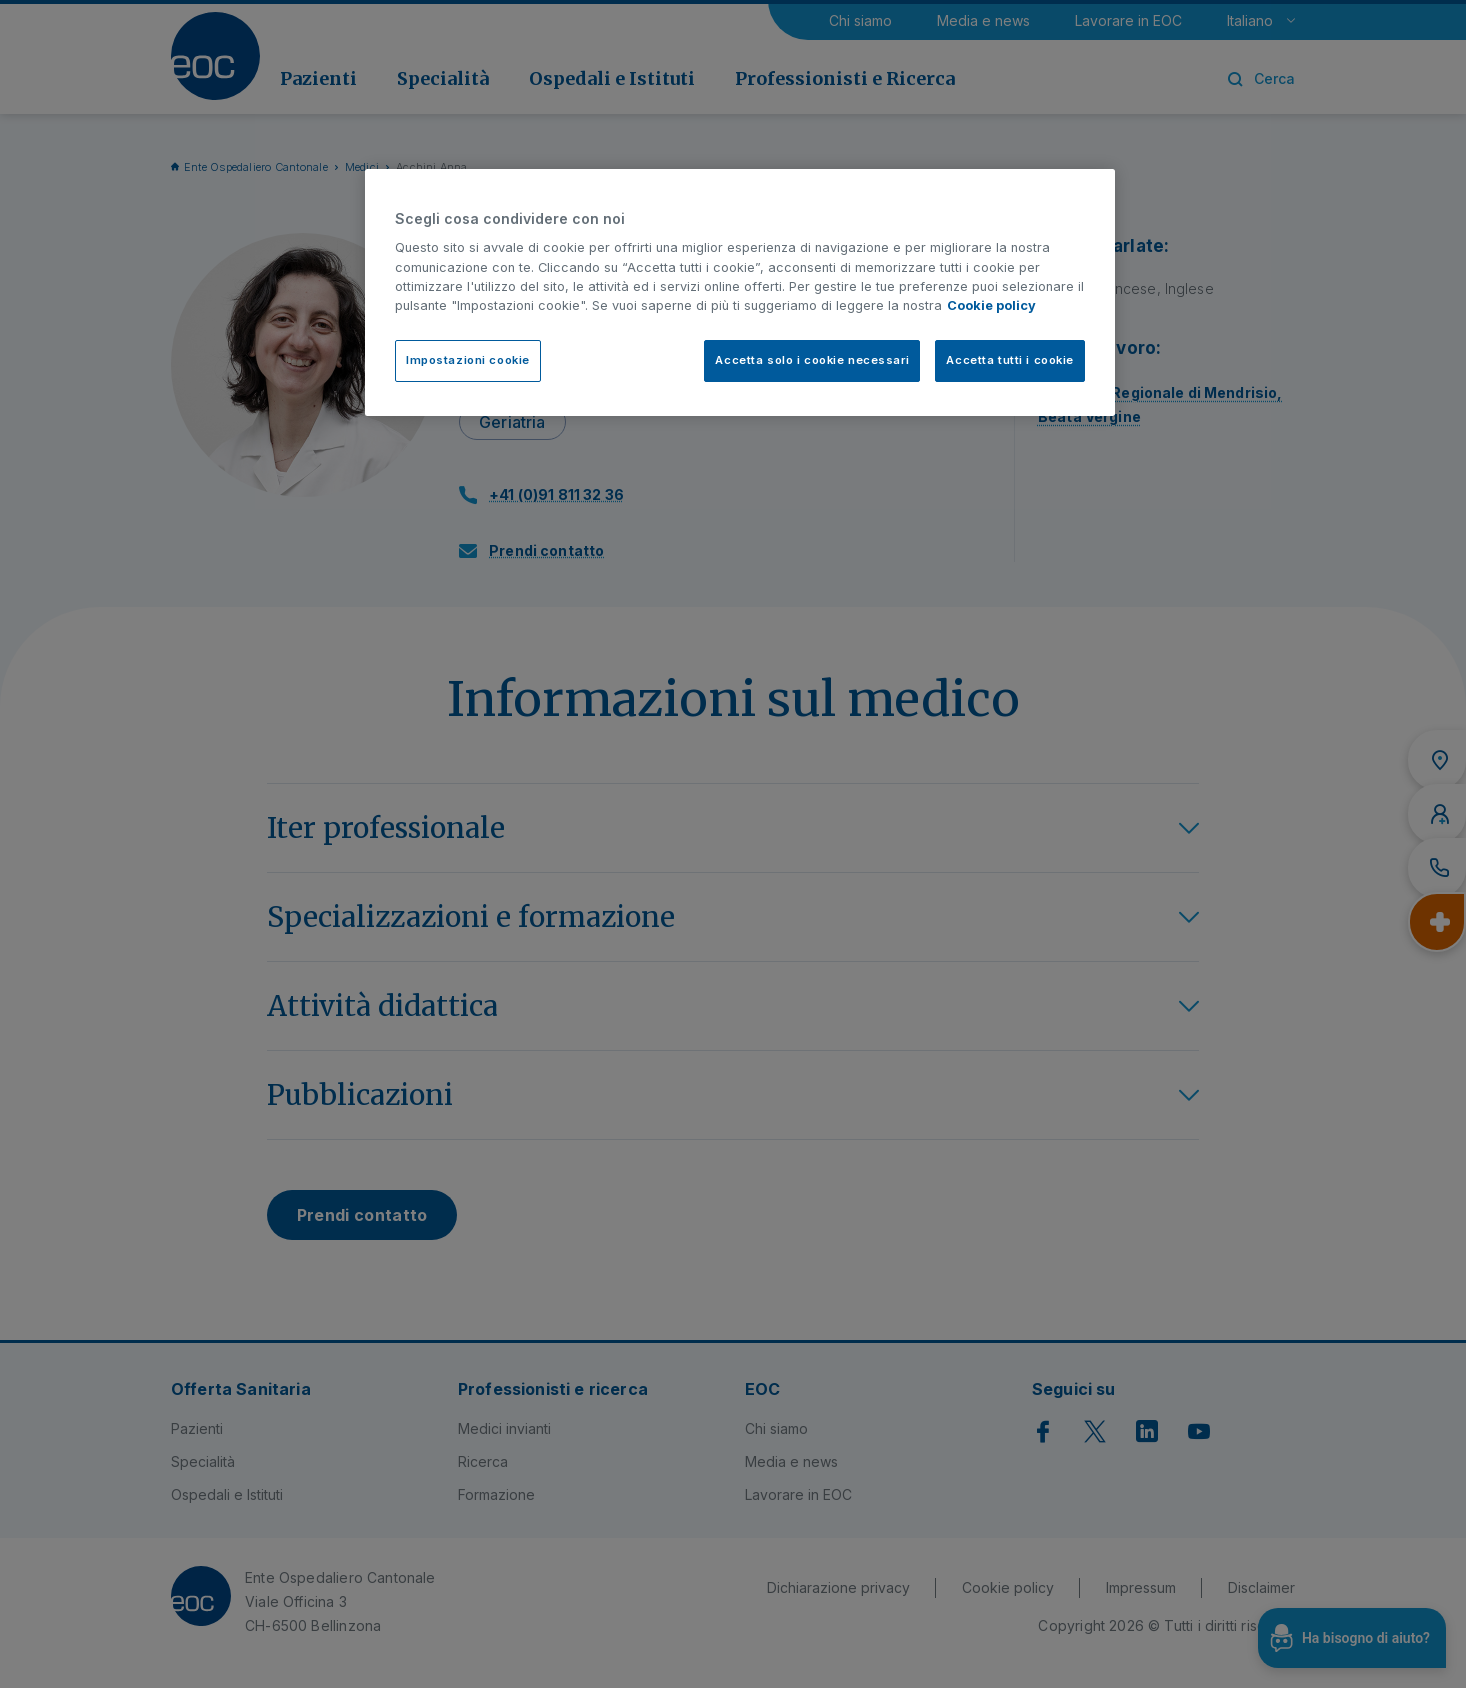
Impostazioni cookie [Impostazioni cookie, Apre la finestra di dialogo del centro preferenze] (468, 360)
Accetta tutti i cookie (1010, 360)
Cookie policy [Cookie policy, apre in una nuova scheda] (991, 305)
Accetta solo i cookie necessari (812, 360)
